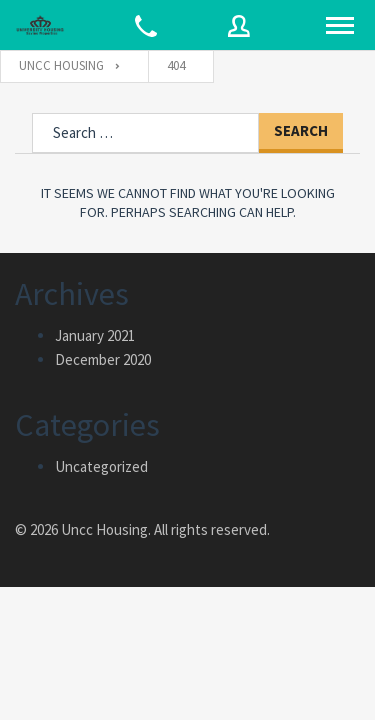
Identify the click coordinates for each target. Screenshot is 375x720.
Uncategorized (101, 466)
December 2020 (103, 359)
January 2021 (95, 335)
